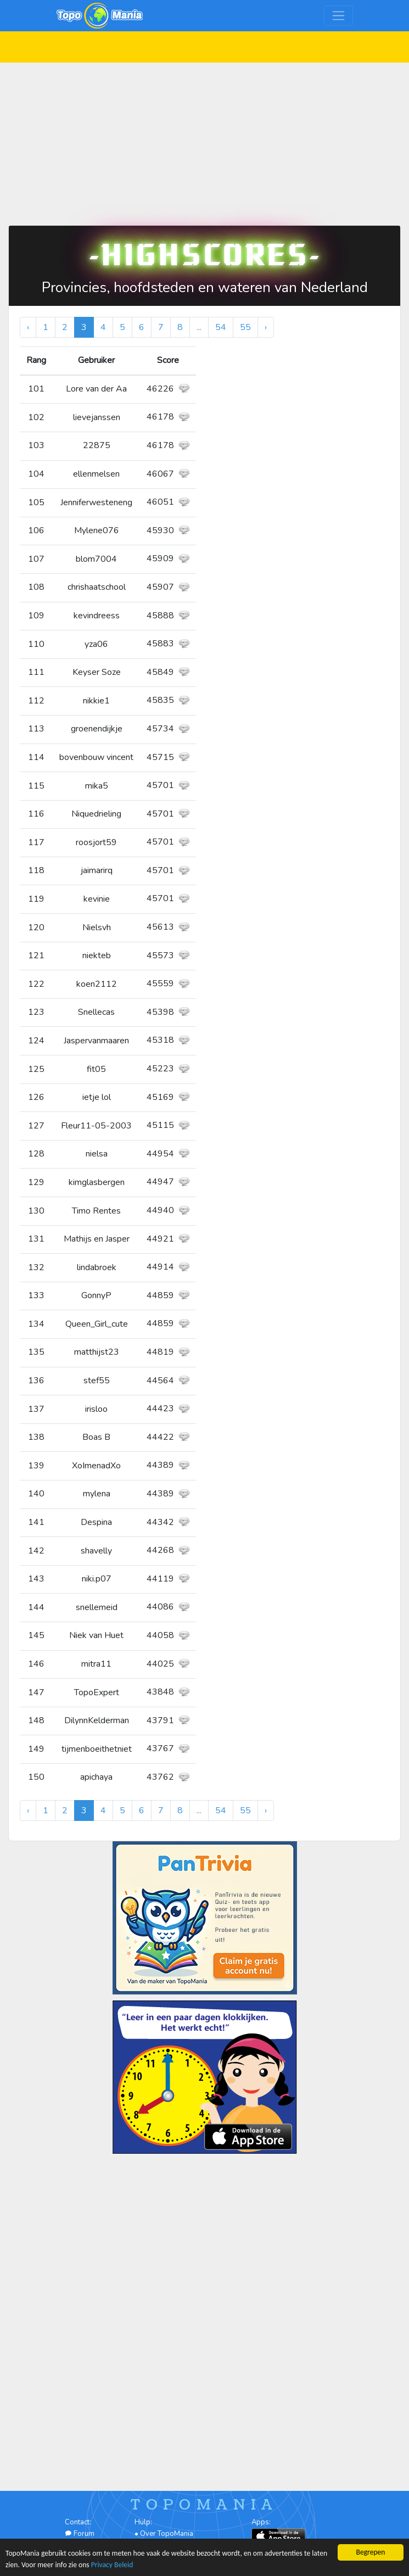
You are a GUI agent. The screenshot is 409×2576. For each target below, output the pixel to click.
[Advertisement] (204, 139)
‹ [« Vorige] (28, 327)
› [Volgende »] (266, 327)
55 (245, 327)
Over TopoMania (166, 2534)
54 (220, 327)
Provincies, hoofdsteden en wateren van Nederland (205, 287)
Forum (79, 2534)
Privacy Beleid (112, 2565)
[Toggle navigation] (338, 15)
